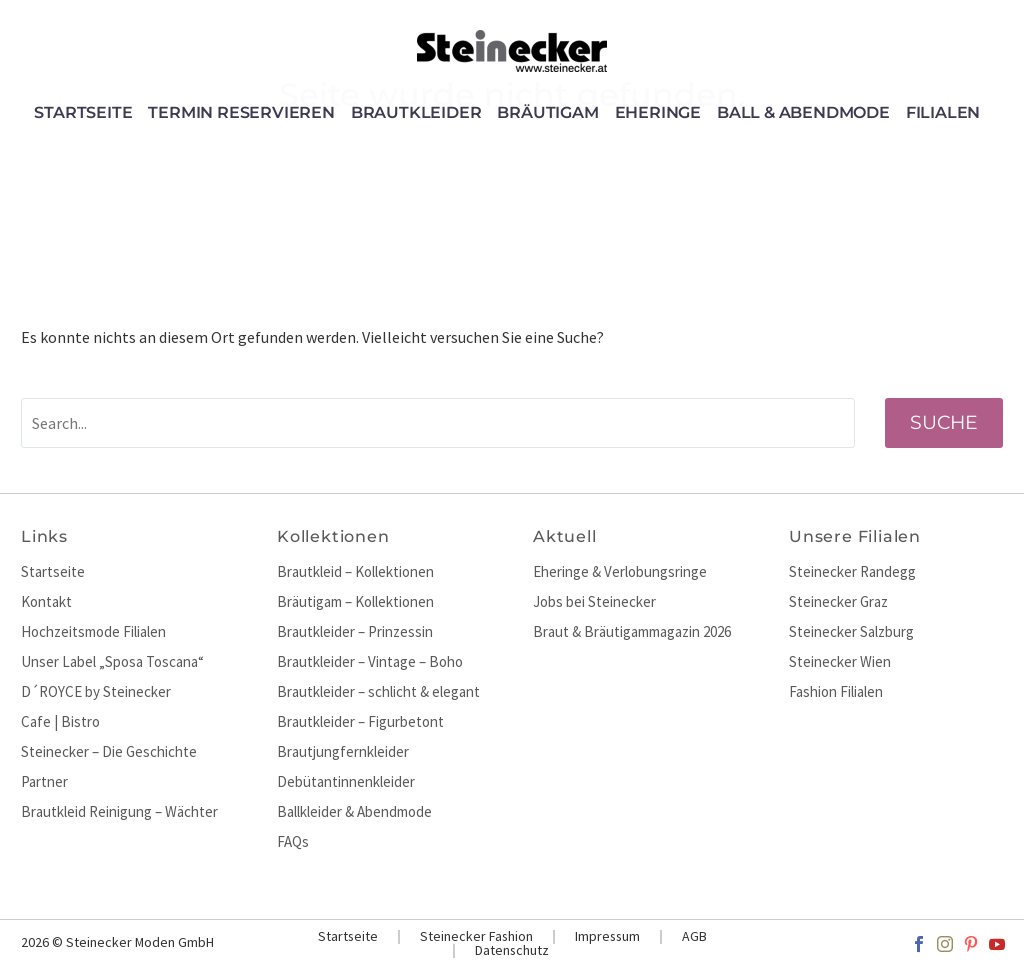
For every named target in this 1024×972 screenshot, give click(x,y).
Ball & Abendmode (803, 113)
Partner (44, 781)
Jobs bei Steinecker (594, 601)
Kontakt (46, 601)
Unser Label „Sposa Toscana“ (112, 661)
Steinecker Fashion (476, 937)
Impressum (607, 937)
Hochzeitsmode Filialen (93, 631)
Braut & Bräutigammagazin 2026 (632, 631)
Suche (944, 422)
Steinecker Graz (838, 601)
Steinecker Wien (840, 661)
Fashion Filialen (836, 691)
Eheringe (658, 113)
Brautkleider (416, 113)
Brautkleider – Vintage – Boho (370, 661)
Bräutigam (547, 113)
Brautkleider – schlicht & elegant (378, 691)
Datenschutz (512, 951)
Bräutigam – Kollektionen (355, 601)
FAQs (293, 841)
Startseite (83, 113)
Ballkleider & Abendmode (354, 811)
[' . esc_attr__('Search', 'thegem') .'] (438, 423)
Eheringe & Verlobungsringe (620, 571)
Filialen (943, 113)
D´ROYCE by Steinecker (96, 691)
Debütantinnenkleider (346, 781)
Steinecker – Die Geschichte (109, 751)
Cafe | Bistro (60, 721)
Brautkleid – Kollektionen (355, 571)
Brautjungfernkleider (343, 751)
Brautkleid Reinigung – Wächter (119, 811)
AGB (694, 937)
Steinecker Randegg (852, 571)
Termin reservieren (241, 113)
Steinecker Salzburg (851, 631)
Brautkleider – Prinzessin (355, 631)
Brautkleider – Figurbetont (360, 721)
